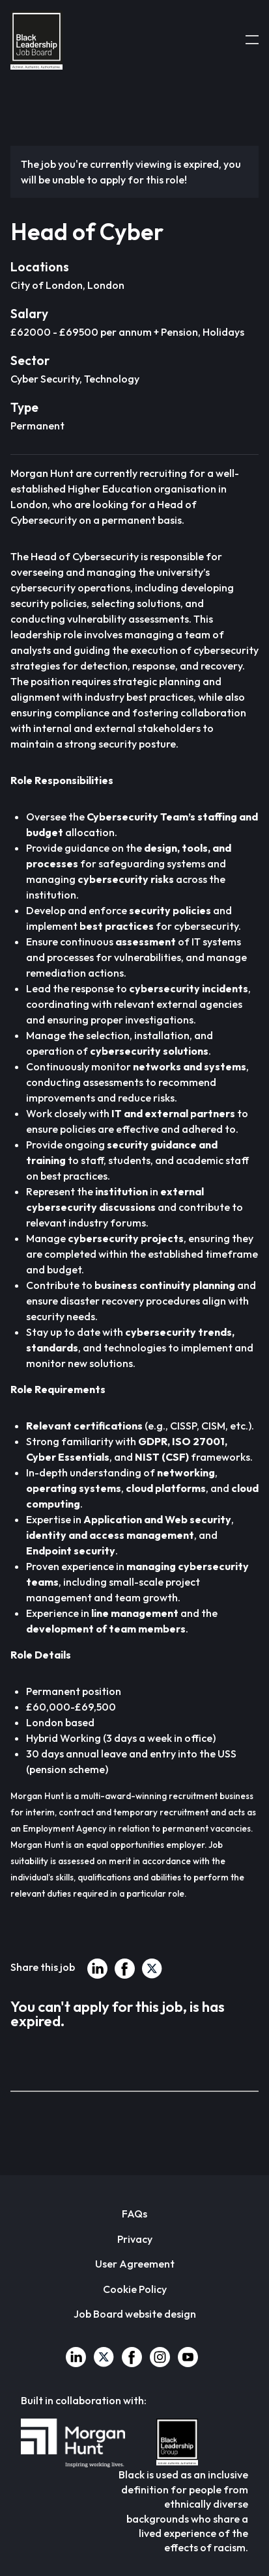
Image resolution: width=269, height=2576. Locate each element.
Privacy (134, 2238)
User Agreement (135, 2263)
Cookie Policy (135, 2289)
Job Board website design (135, 2313)
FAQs (134, 2213)
